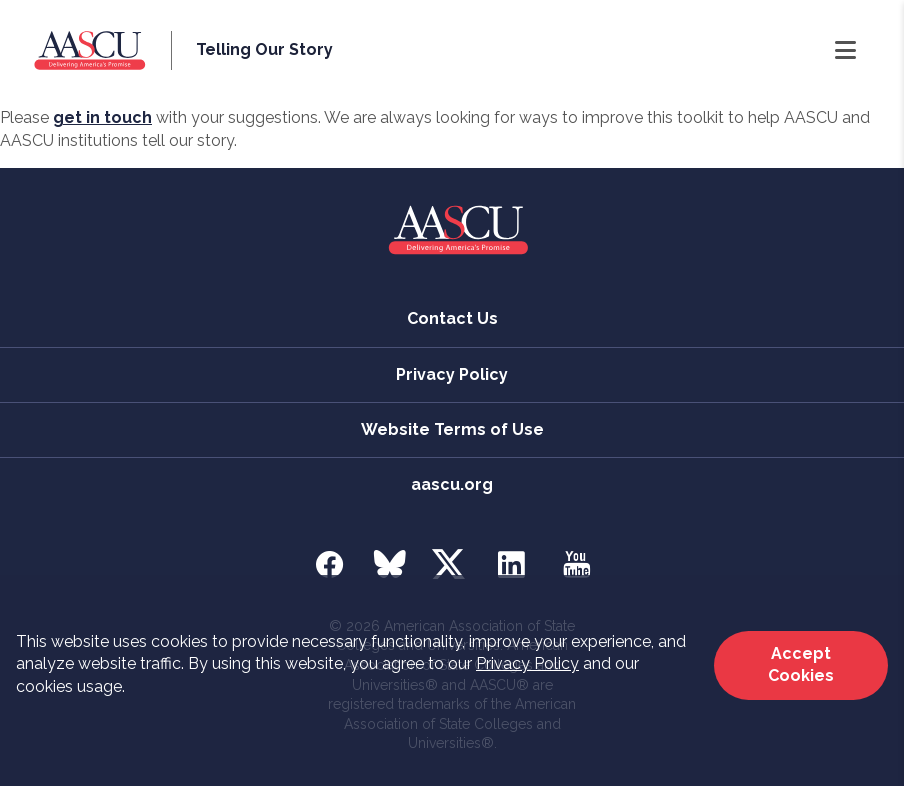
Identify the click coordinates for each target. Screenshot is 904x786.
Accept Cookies (801, 664)
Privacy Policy (527, 663)
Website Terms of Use (452, 429)
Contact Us (452, 318)
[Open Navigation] (845, 51)
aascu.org (452, 484)
